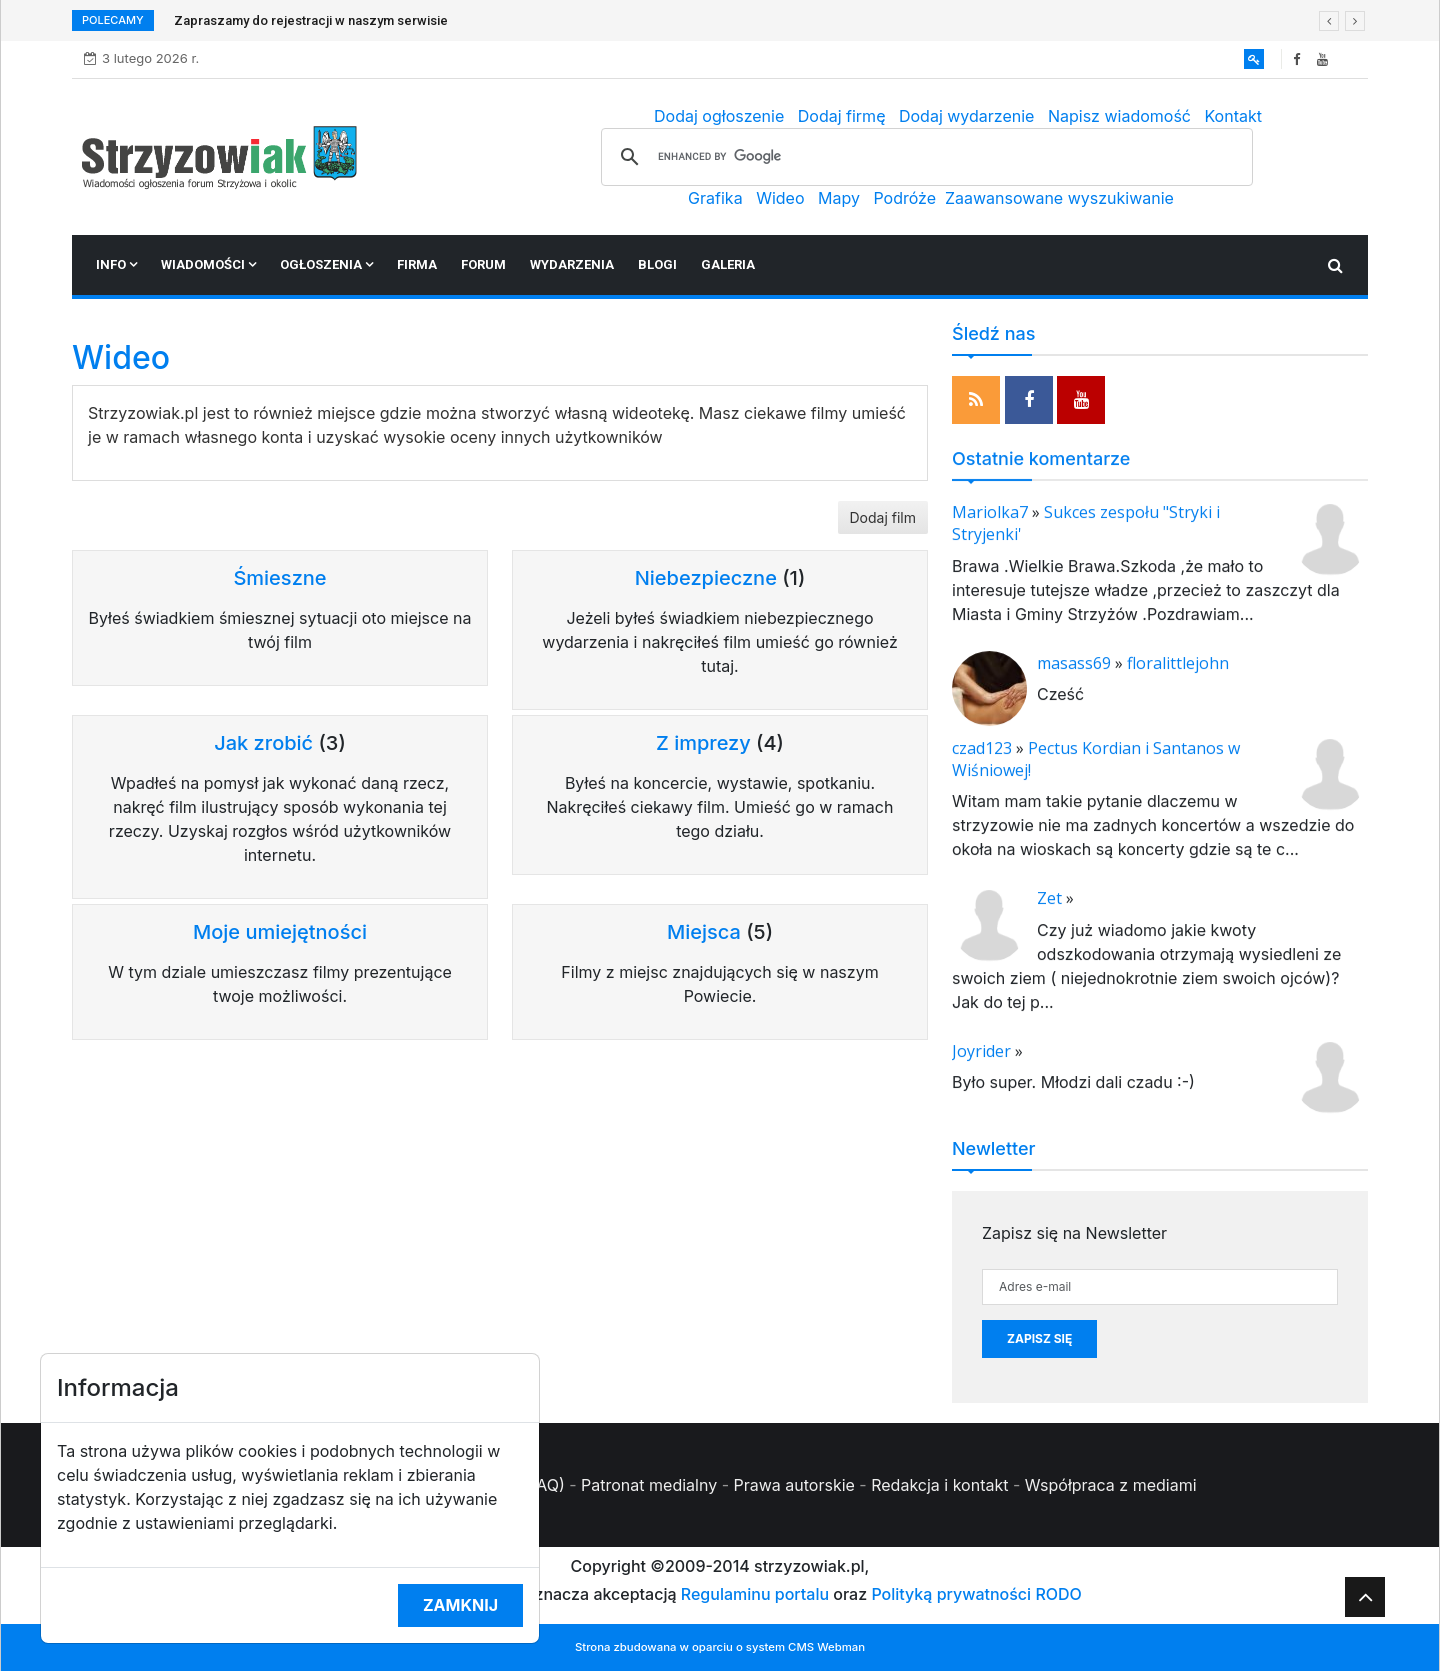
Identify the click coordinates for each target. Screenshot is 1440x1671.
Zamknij (460, 1605)
